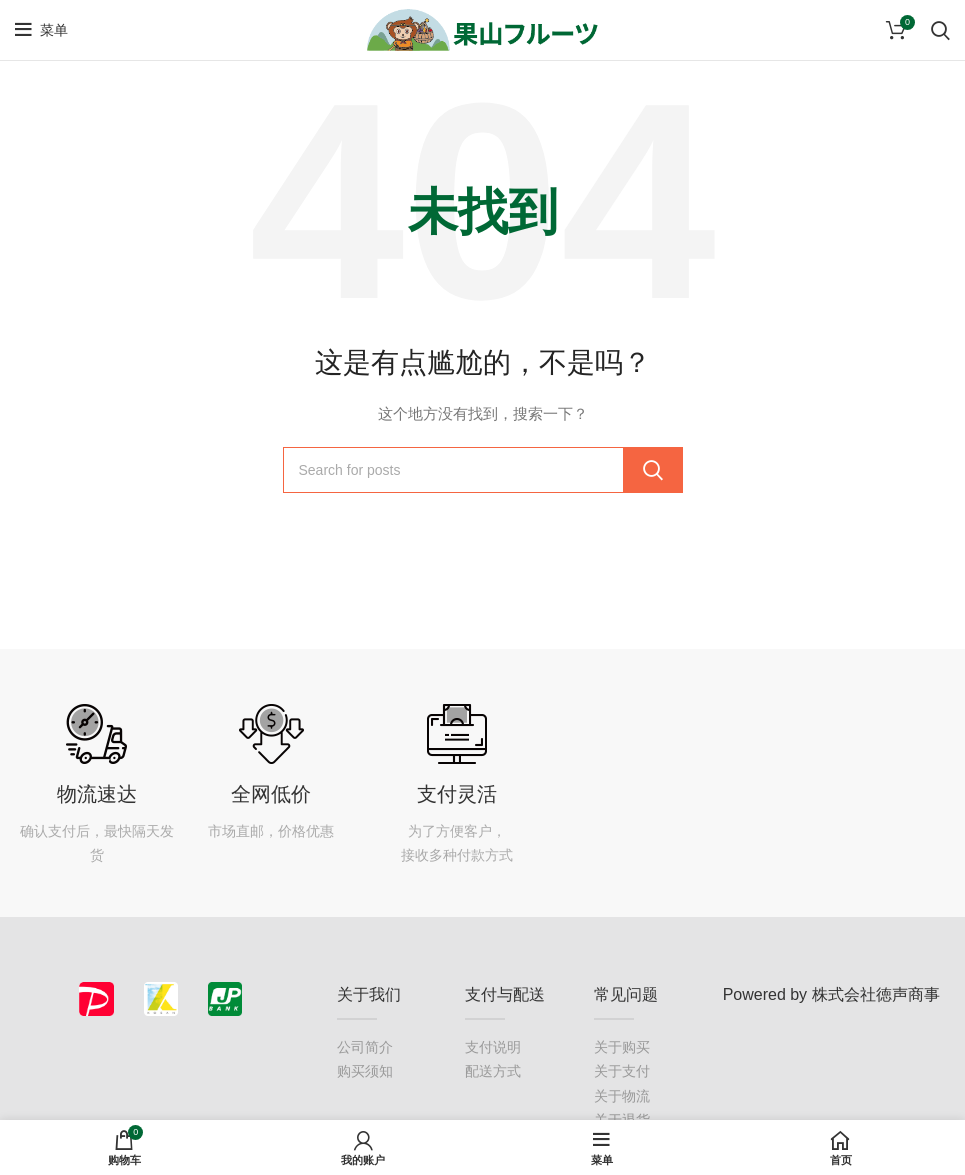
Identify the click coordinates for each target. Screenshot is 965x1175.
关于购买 (622, 1047)
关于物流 (622, 1096)
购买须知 (365, 1071)
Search (653, 470)
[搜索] (483, 470)
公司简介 (365, 1047)
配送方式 (493, 1071)
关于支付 (622, 1071)
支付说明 (493, 1047)
